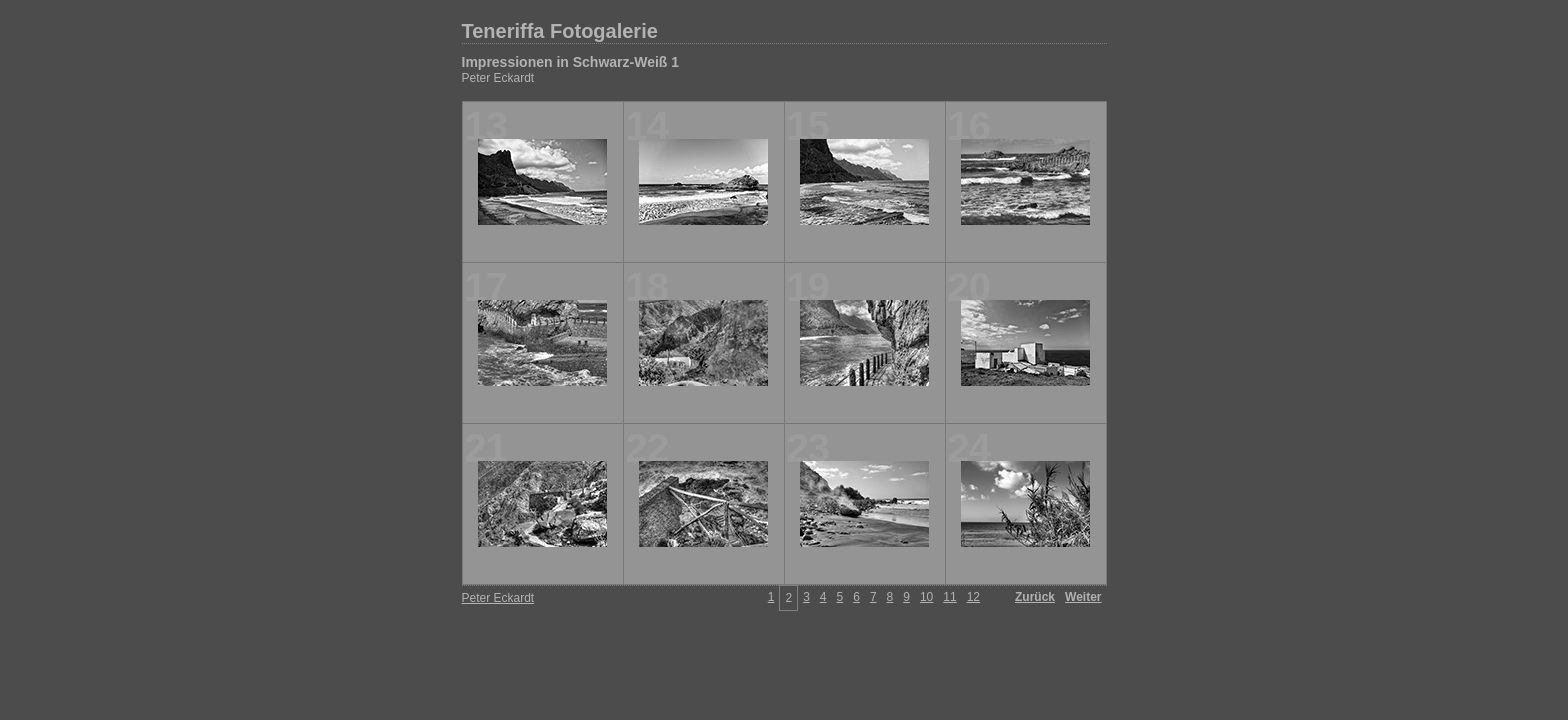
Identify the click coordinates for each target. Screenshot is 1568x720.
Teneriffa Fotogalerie (560, 31)
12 (973, 597)
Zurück (1035, 597)
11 (949, 597)
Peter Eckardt (498, 78)
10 (926, 597)
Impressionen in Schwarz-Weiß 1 (571, 62)
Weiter (1083, 597)
